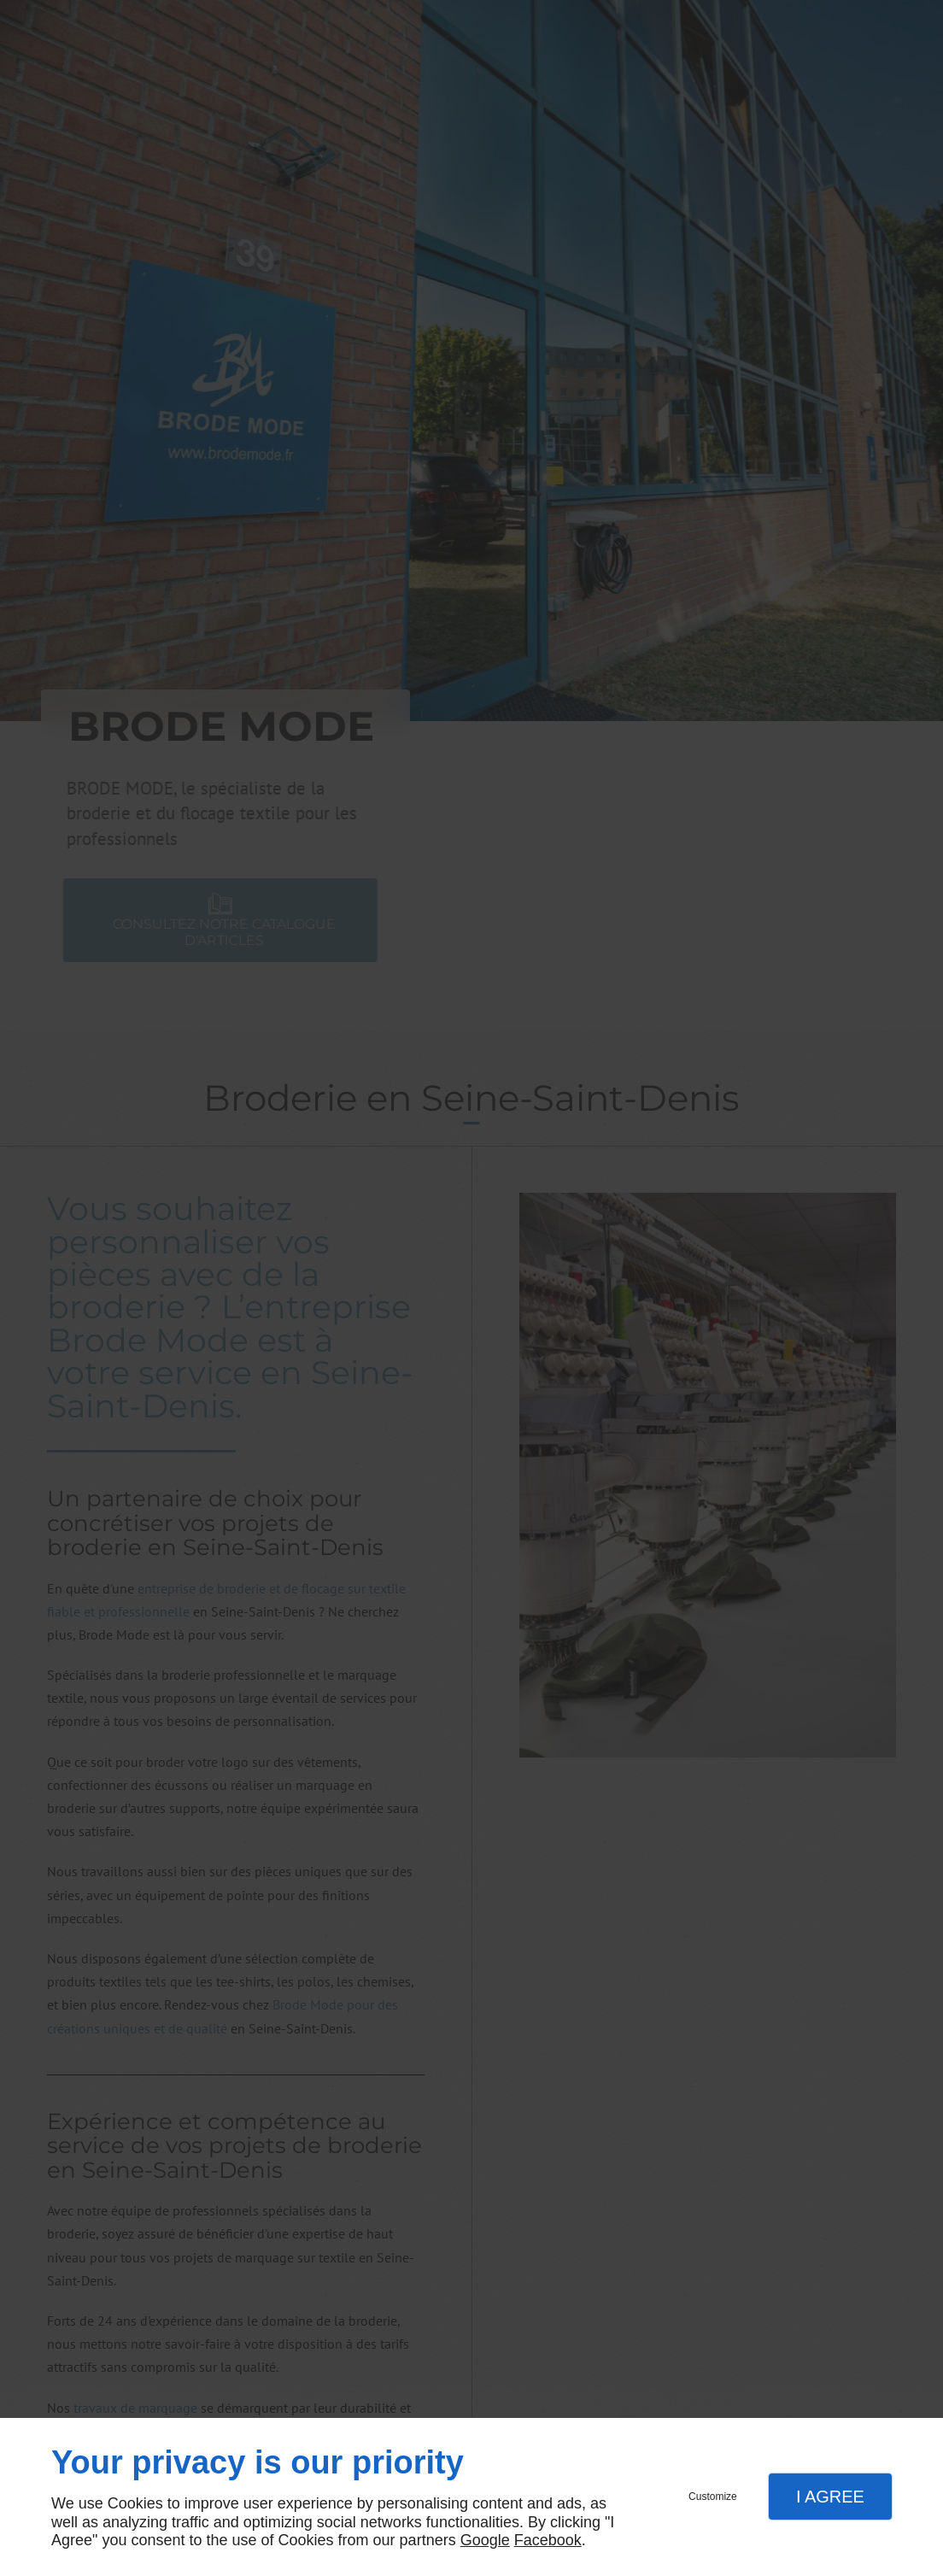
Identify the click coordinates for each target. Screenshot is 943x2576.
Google (485, 2540)
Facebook (548, 2540)
